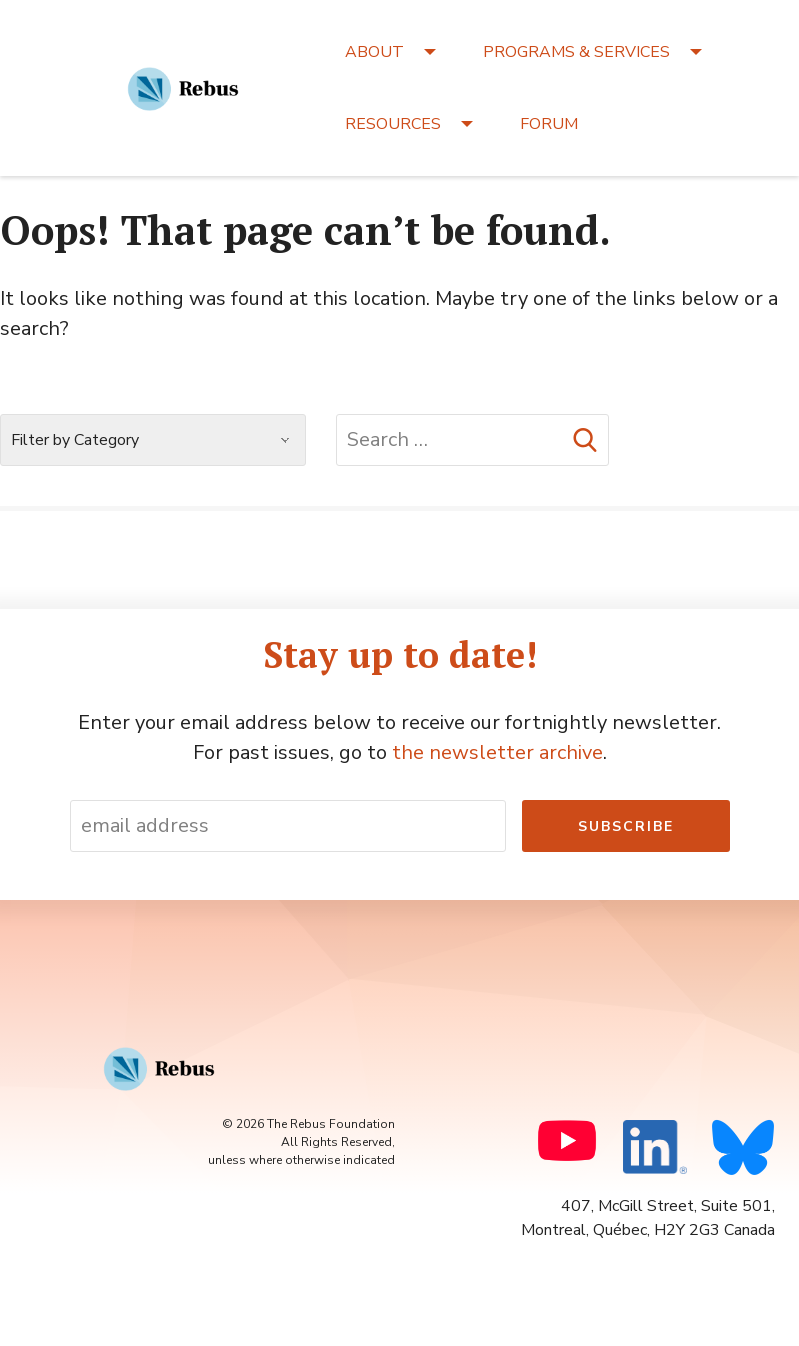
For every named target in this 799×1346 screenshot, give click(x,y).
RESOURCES (393, 124)
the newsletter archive (497, 752)
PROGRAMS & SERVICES (576, 52)
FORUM (549, 124)
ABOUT (374, 52)
